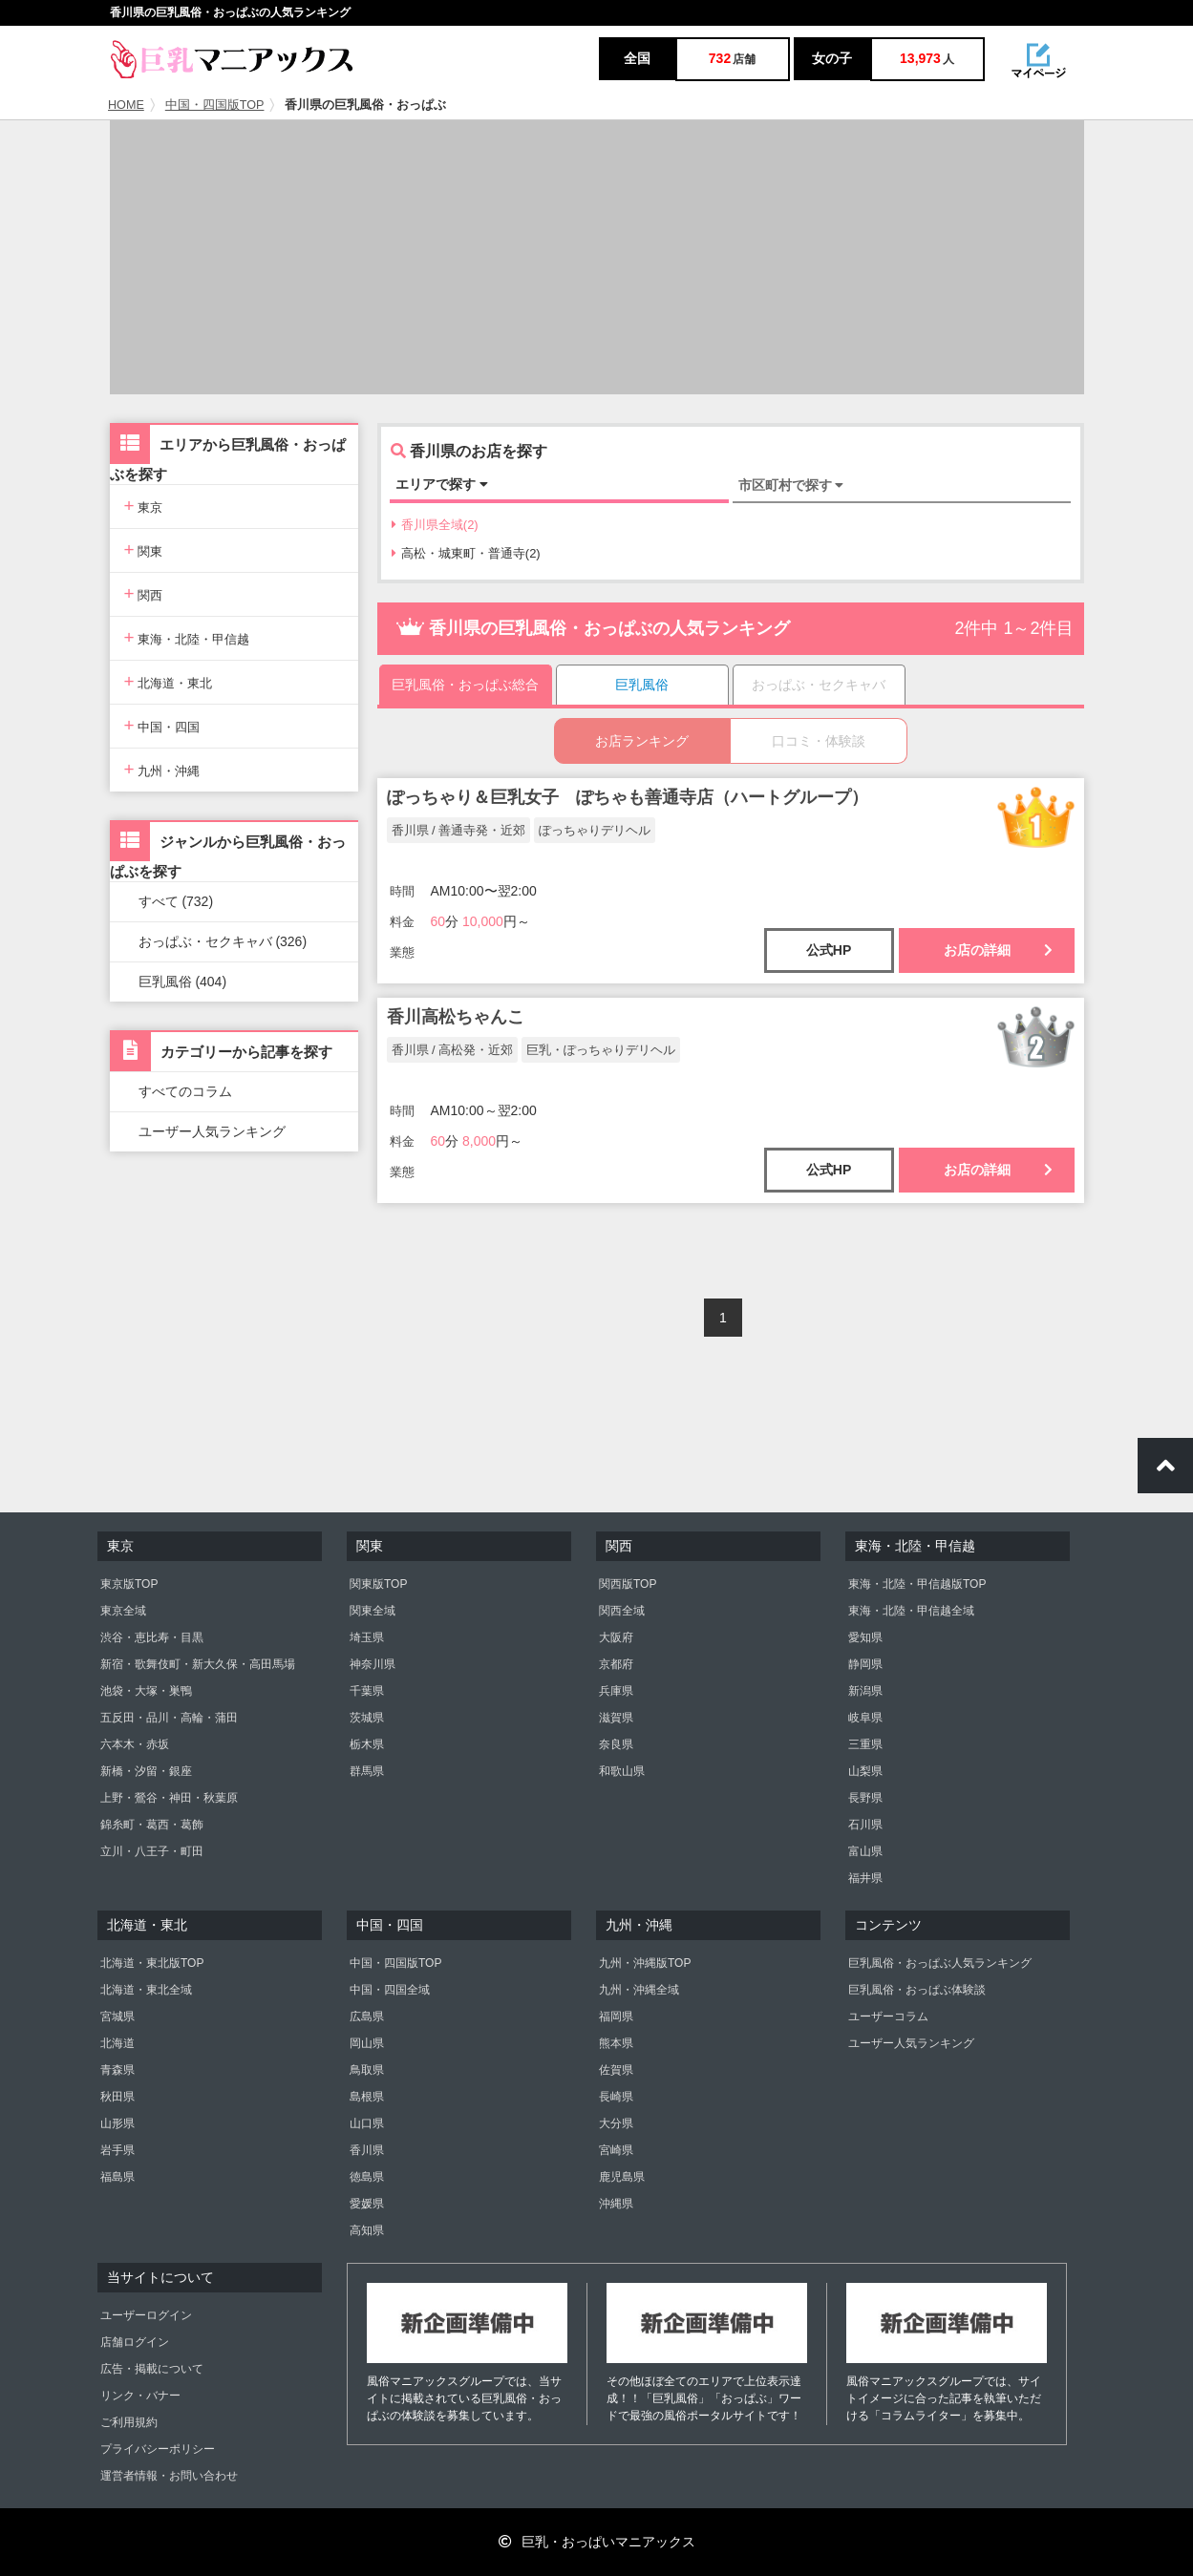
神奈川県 (372, 1664)
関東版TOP (378, 1584)
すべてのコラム (185, 1091)
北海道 (117, 2043)
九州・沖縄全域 (639, 1989)
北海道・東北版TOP (151, 1963)
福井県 (865, 1878)
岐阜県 (865, 1717)
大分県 (616, 2123)
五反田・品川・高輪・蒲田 (169, 1717)
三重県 (865, 1744)
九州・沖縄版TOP (645, 1963)
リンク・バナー (140, 2395)
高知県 (367, 2230)
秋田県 (117, 2096)
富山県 (865, 1851)
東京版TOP (129, 1584)
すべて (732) (176, 901)
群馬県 (367, 1771)
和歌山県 (622, 1771)
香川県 (367, 2150)
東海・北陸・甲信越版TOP (917, 1584)
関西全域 (622, 1610)
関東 (143, 549)
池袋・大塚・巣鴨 (146, 1691)
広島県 (367, 2016)
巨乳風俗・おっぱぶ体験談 (917, 1989)
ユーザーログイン (146, 2315)
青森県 (117, 2070)
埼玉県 (367, 1637)
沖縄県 (616, 2203)
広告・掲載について (151, 2368)
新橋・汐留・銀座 (146, 1771)
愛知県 (865, 1637)
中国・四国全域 (390, 1989)
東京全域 (123, 1610)
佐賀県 (616, 2070)
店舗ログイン (134, 2342)
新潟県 (865, 1691)
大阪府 (616, 1637)
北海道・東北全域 (146, 1989)
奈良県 (616, 1744)
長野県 (865, 1798)
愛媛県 (367, 2203)
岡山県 (367, 2043)
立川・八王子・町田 (151, 1851)
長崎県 (616, 2096)
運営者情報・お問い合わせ (169, 2475)
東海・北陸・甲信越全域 (911, 1610)
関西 (143, 593)
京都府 (616, 1664)
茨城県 (367, 1717)
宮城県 (117, 2016)
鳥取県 (367, 2070)
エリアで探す (441, 484)
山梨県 (865, 1771)
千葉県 (367, 1691)
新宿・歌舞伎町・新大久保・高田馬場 (197, 1664)
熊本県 (616, 2043)
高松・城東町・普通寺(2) (466, 553)
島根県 (367, 2096)
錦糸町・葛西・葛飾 (151, 1824)
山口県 (367, 2123)
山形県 (117, 2123)
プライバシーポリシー (157, 2449)
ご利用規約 (129, 2422)
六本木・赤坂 (134, 1744)
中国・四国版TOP (215, 105)
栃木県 (367, 1744)
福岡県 (616, 2016)
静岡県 (865, 1664)
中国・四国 (162, 725)
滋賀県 (616, 1717)
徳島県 (367, 2177)
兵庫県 (616, 1691)
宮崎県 (616, 2150)
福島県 (117, 2177)
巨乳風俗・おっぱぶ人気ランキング (940, 1963)
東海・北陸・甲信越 (187, 637)
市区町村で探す (791, 485)
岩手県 (117, 2150)
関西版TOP (627, 1584)
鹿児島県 (622, 2177)
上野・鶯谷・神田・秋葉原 (169, 1798)
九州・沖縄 (162, 769)
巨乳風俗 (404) (182, 981)
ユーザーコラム (888, 2016)
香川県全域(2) (435, 524)
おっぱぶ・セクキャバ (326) (223, 941)
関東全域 (372, 1610)
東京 (143, 506)
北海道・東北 (168, 681)
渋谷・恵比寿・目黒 (151, 1637)
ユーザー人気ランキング (212, 1131)
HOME (126, 105)
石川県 (865, 1824)
